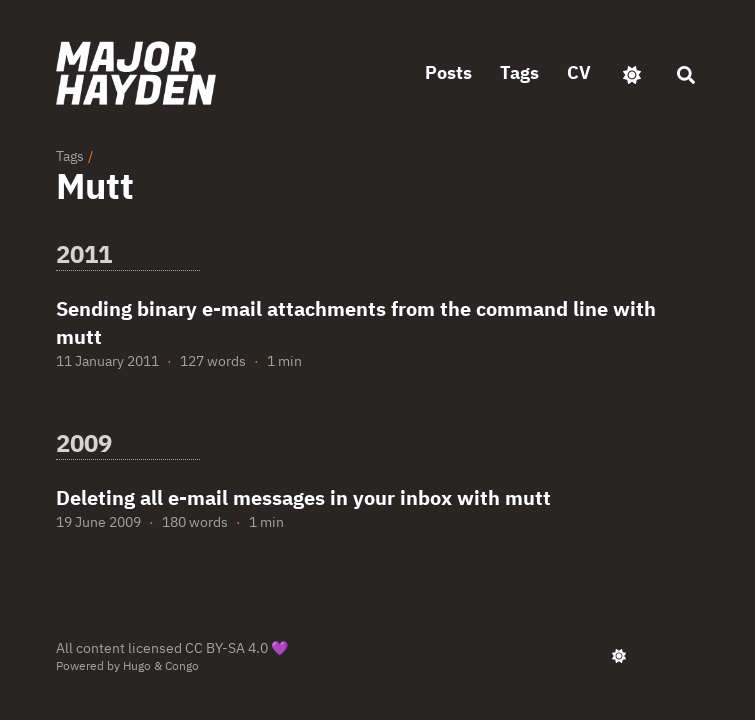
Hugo (137, 665)
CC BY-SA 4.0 (226, 648)
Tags (70, 156)
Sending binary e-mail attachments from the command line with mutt (356, 322)
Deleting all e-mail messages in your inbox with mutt (303, 497)
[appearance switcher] (632, 73)
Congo (182, 665)
